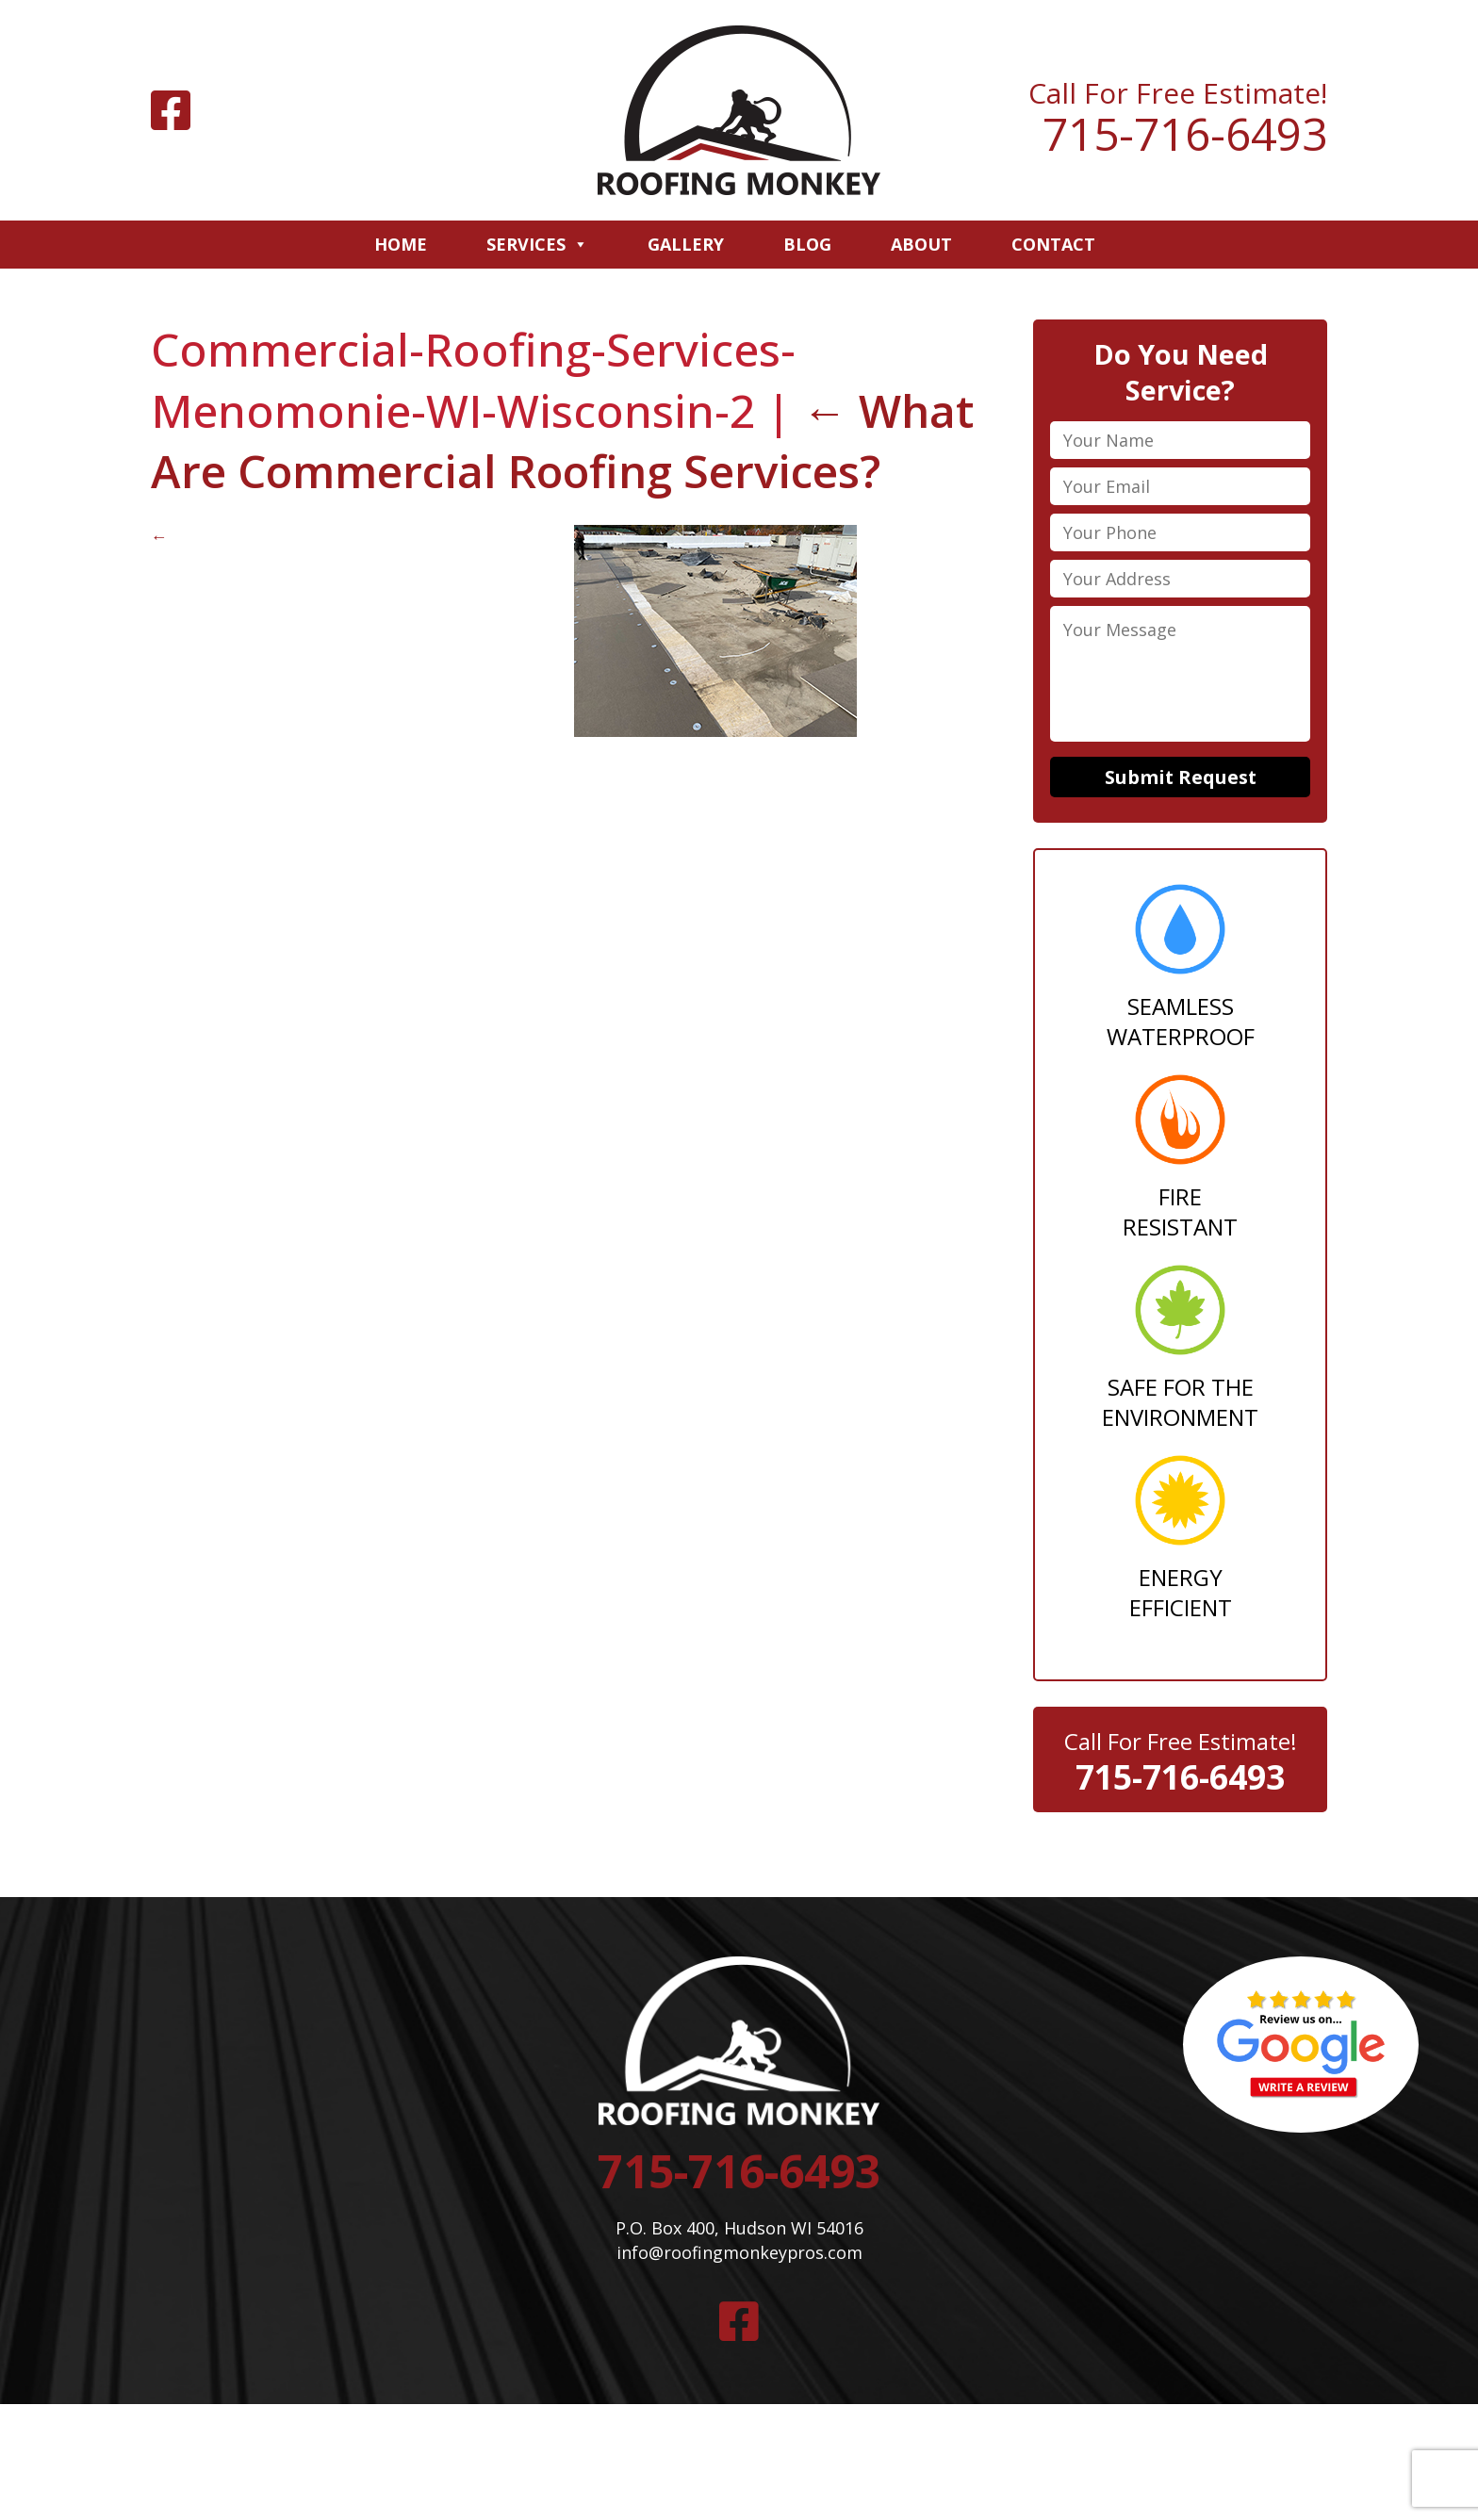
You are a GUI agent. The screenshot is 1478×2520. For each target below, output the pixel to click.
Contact (1053, 244)
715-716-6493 (1185, 134)
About (921, 244)
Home (400, 244)
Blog (807, 244)
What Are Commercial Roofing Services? (563, 441)
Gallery (686, 244)
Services (537, 244)
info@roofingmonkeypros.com (739, 2255)
